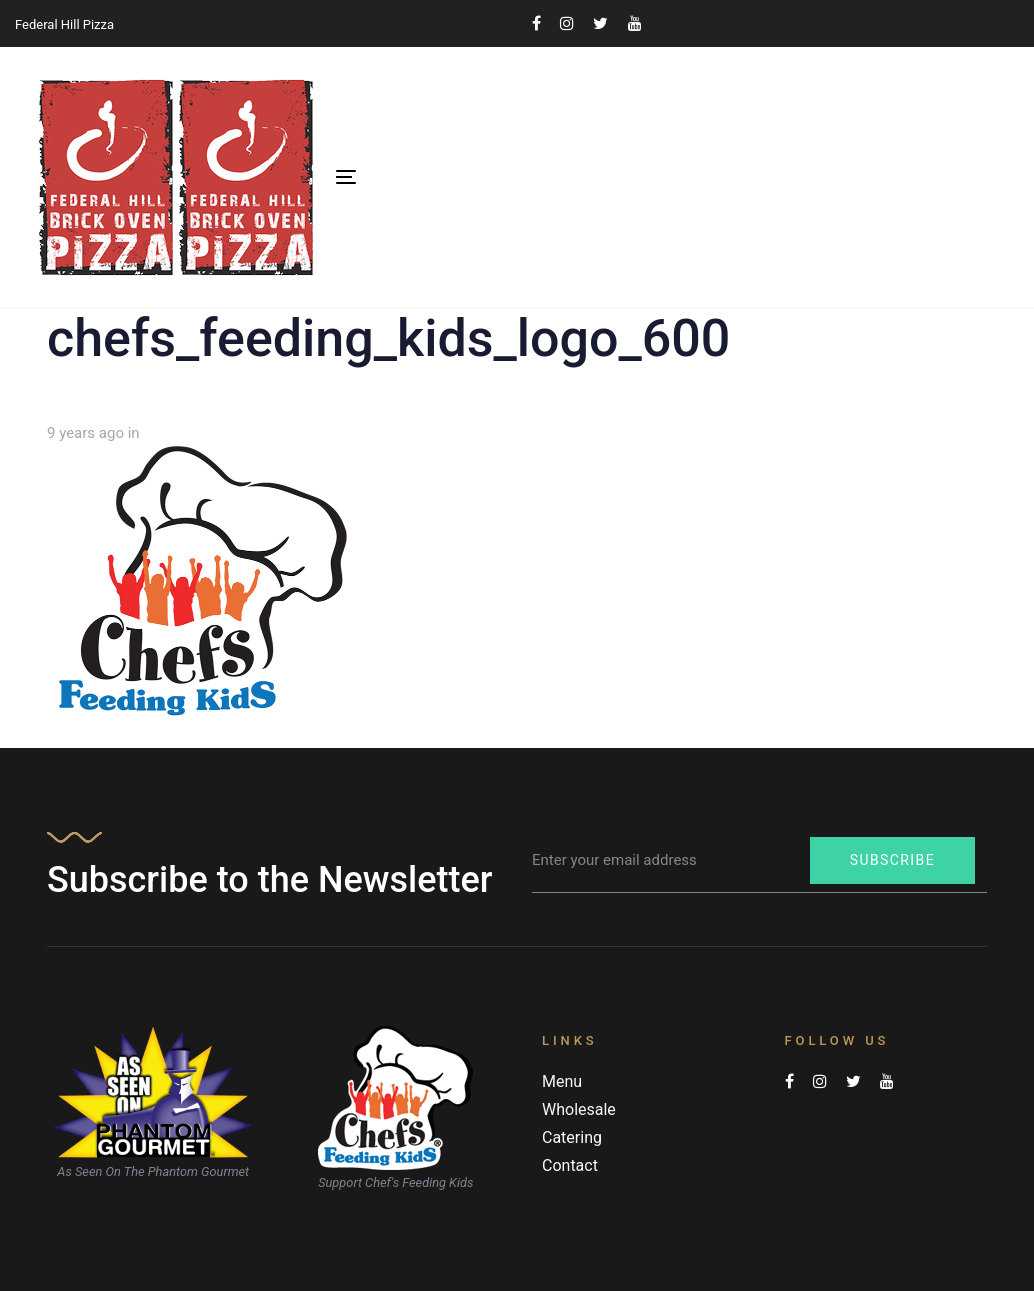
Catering (572, 1137)
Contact (570, 1165)
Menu (562, 1081)
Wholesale (579, 1109)
